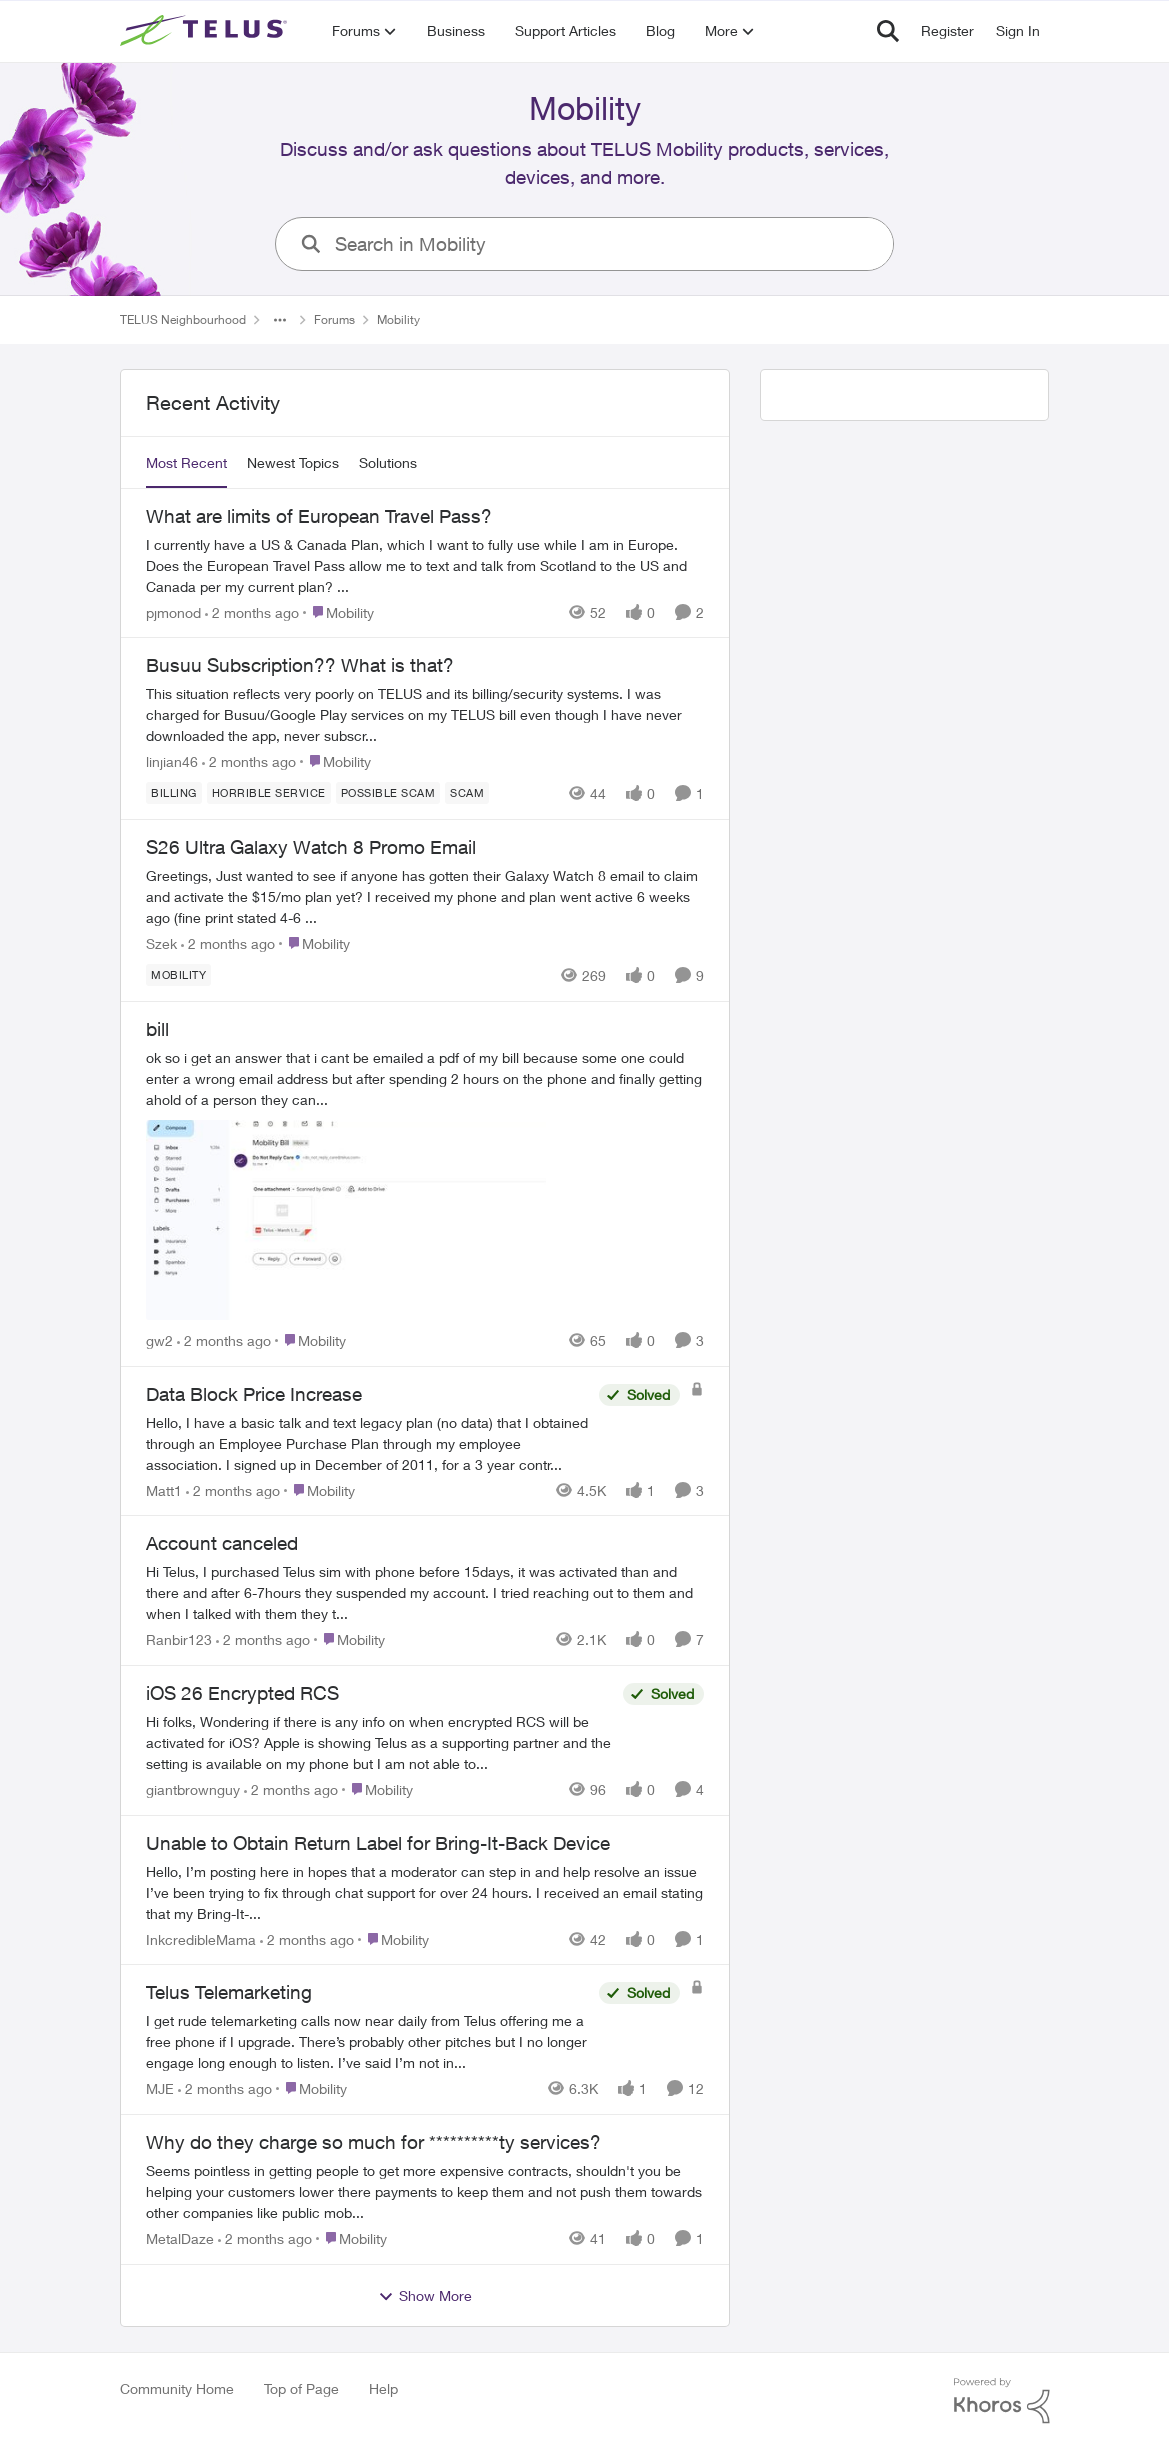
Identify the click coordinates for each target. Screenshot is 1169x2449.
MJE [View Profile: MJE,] (160, 2088)
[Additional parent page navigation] (280, 320)
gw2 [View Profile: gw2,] (159, 1340)
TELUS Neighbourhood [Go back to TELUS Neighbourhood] (183, 319)
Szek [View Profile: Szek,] (161, 943)
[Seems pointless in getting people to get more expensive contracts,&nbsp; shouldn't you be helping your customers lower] (425, 2191)
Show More (425, 2296)
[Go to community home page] (206, 31)
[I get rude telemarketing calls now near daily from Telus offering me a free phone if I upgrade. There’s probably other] (367, 2041)
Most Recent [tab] (186, 462)
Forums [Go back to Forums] (334, 319)
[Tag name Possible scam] (387, 793)
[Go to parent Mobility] (338, 611)
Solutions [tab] (388, 462)
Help (383, 2388)
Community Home (177, 2388)
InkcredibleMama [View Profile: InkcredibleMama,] (201, 1938)
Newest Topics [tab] (293, 462)
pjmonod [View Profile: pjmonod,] (173, 611)
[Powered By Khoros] (1002, 2401)
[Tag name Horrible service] (268, 793)
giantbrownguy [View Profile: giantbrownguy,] (193, 1789)
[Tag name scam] (467, 793)
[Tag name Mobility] (178, 975)
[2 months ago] (252, 611)
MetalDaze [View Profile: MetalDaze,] (180, 2238)
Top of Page (301, 2388)
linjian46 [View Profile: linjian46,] (172, 761)
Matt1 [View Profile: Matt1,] (164, 1489)
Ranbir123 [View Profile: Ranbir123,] (179, 1639)
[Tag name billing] (174, 793)
